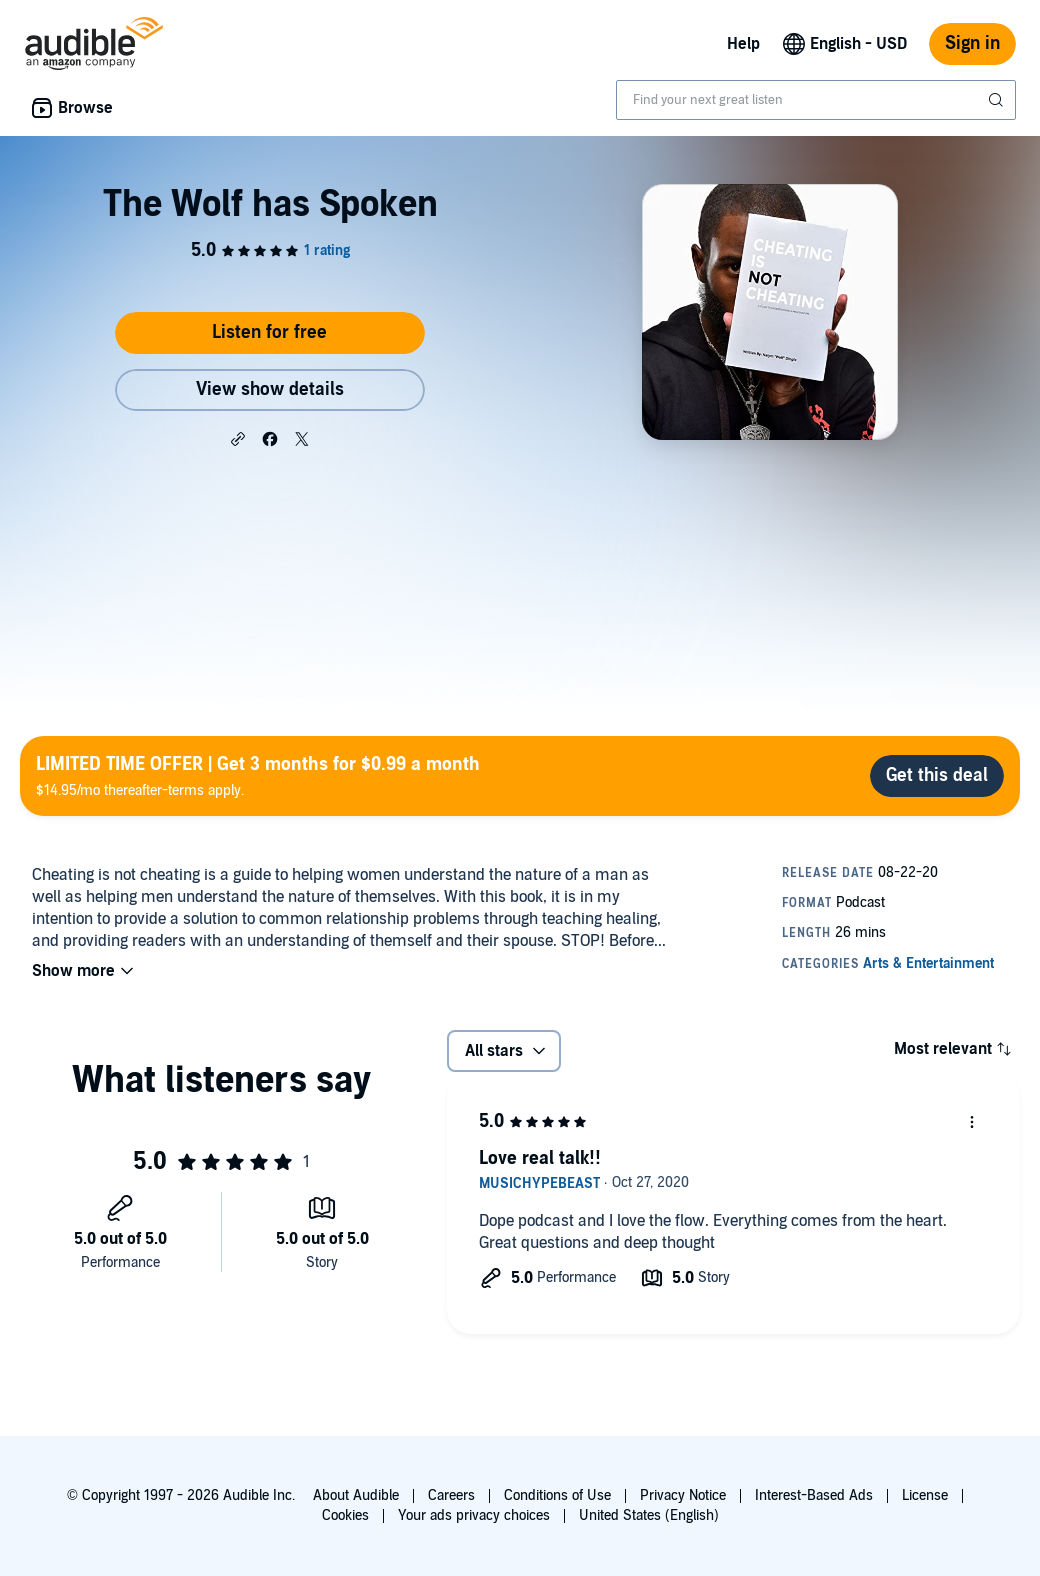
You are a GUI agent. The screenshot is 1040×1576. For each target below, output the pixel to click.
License (925, 1495)
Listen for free (269, 332)
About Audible (356, 1495)
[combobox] (816, 100)
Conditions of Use (557, 1495)
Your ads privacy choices (474, 1515)
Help (743, 44)
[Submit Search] (998, 100)
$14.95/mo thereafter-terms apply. (258, 775)
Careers (451, 1495)
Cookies (345, 1515)
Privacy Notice (683, 1495)
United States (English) (649, 1515)
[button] (238, 438)
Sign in (972, 43)
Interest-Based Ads (814, 1495)
